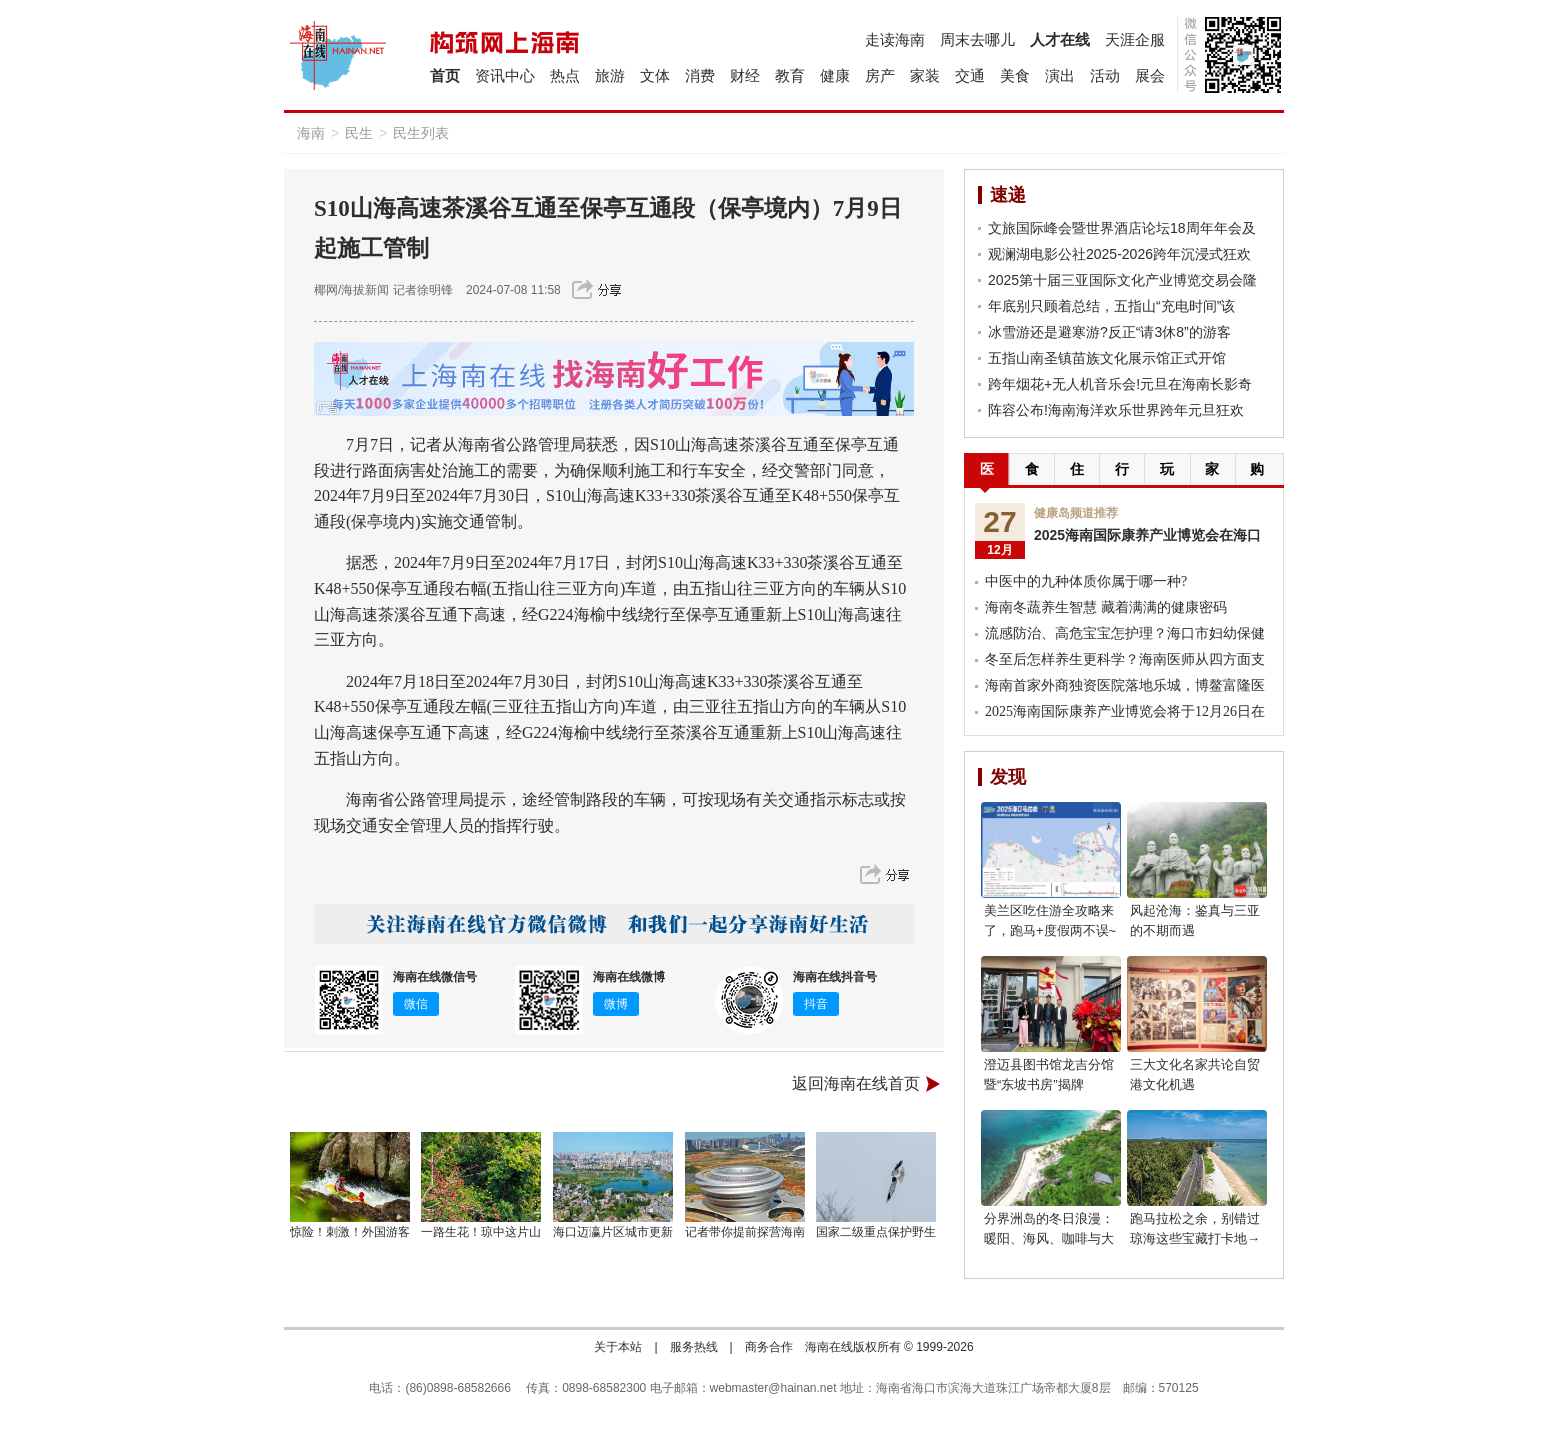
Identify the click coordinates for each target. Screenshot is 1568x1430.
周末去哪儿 (977, 39)
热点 (565, 75)
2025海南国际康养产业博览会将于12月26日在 (1125, 711)
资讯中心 (505, 75)
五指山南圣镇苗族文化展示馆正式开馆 (1107, 358)
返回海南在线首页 (856, 1083)
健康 (835, 75)
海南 (311, 133)
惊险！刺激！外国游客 (350, 1232)
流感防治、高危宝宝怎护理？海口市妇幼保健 (1125, 633)
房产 (880, 75)
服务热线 (694, 1347)
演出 (1060, 75)
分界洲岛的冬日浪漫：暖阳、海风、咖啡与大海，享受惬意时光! (1049, 1238)
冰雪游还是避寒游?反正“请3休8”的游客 (1109, 332)
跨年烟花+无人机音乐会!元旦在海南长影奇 (1120, 384)
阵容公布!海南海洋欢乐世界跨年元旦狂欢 (1116, 410)
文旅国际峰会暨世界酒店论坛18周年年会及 (1122, 228)
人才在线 (1060, 39)
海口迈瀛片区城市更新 (613, 1232)
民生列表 (421, 133)
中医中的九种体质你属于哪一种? (1086, 581)
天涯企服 (1135, 39)
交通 (970, 75)
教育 (790, 75)
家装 (925, 75)
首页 (445, 75)
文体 (655, 75)
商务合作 (769, 1347)
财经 (745, 75)
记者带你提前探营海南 (745, 1232)
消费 (700, 75)
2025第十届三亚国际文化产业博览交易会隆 (1122, 280)
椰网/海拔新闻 (351, 290)
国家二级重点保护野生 (876, 1232)
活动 (1105, 75)
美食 (1015, 75)
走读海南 (895, 39)
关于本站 (618, 1347)
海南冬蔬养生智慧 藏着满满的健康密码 (1106, 607)
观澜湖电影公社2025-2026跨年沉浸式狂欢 (1119, 254)
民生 (359, 133)
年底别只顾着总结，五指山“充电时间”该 (1111, 306)
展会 (1150, 75)
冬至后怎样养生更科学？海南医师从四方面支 (1125, 659)
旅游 (610, 75)
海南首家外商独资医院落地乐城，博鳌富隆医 (1125, 685)
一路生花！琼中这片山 (481, 1232)
